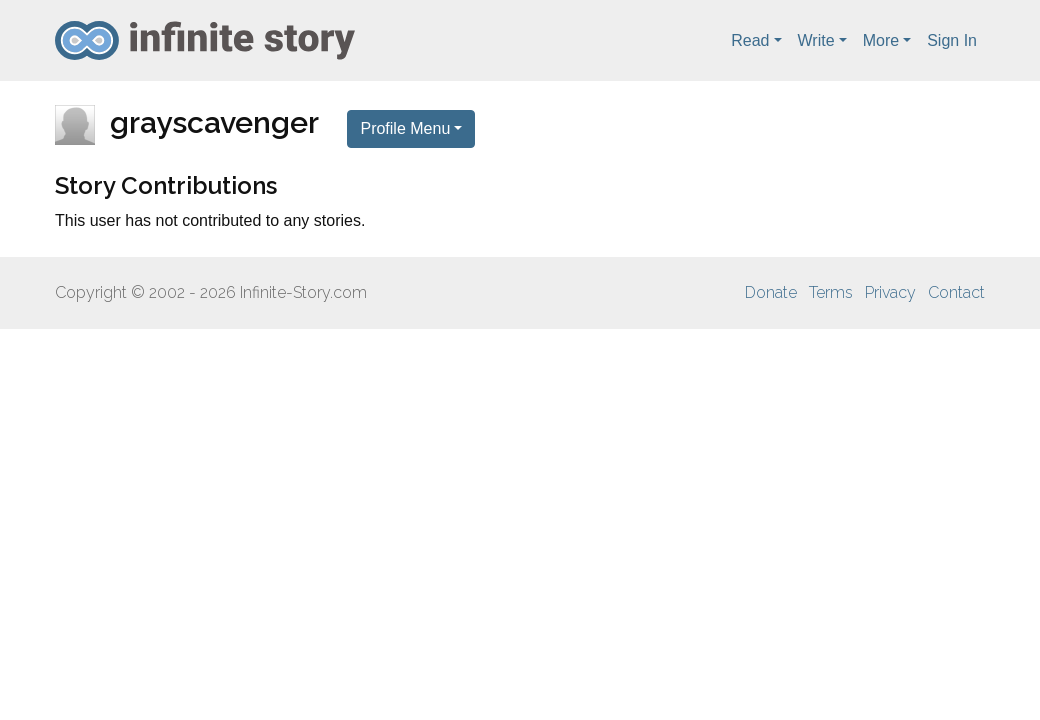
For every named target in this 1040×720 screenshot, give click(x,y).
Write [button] (816, 40)
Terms (831, 292)
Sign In (952, 40)
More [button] (881, 40)
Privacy (890, 292)
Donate (771, 292)
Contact (956, 292)
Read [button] (750, 40)
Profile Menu (405, 128)
